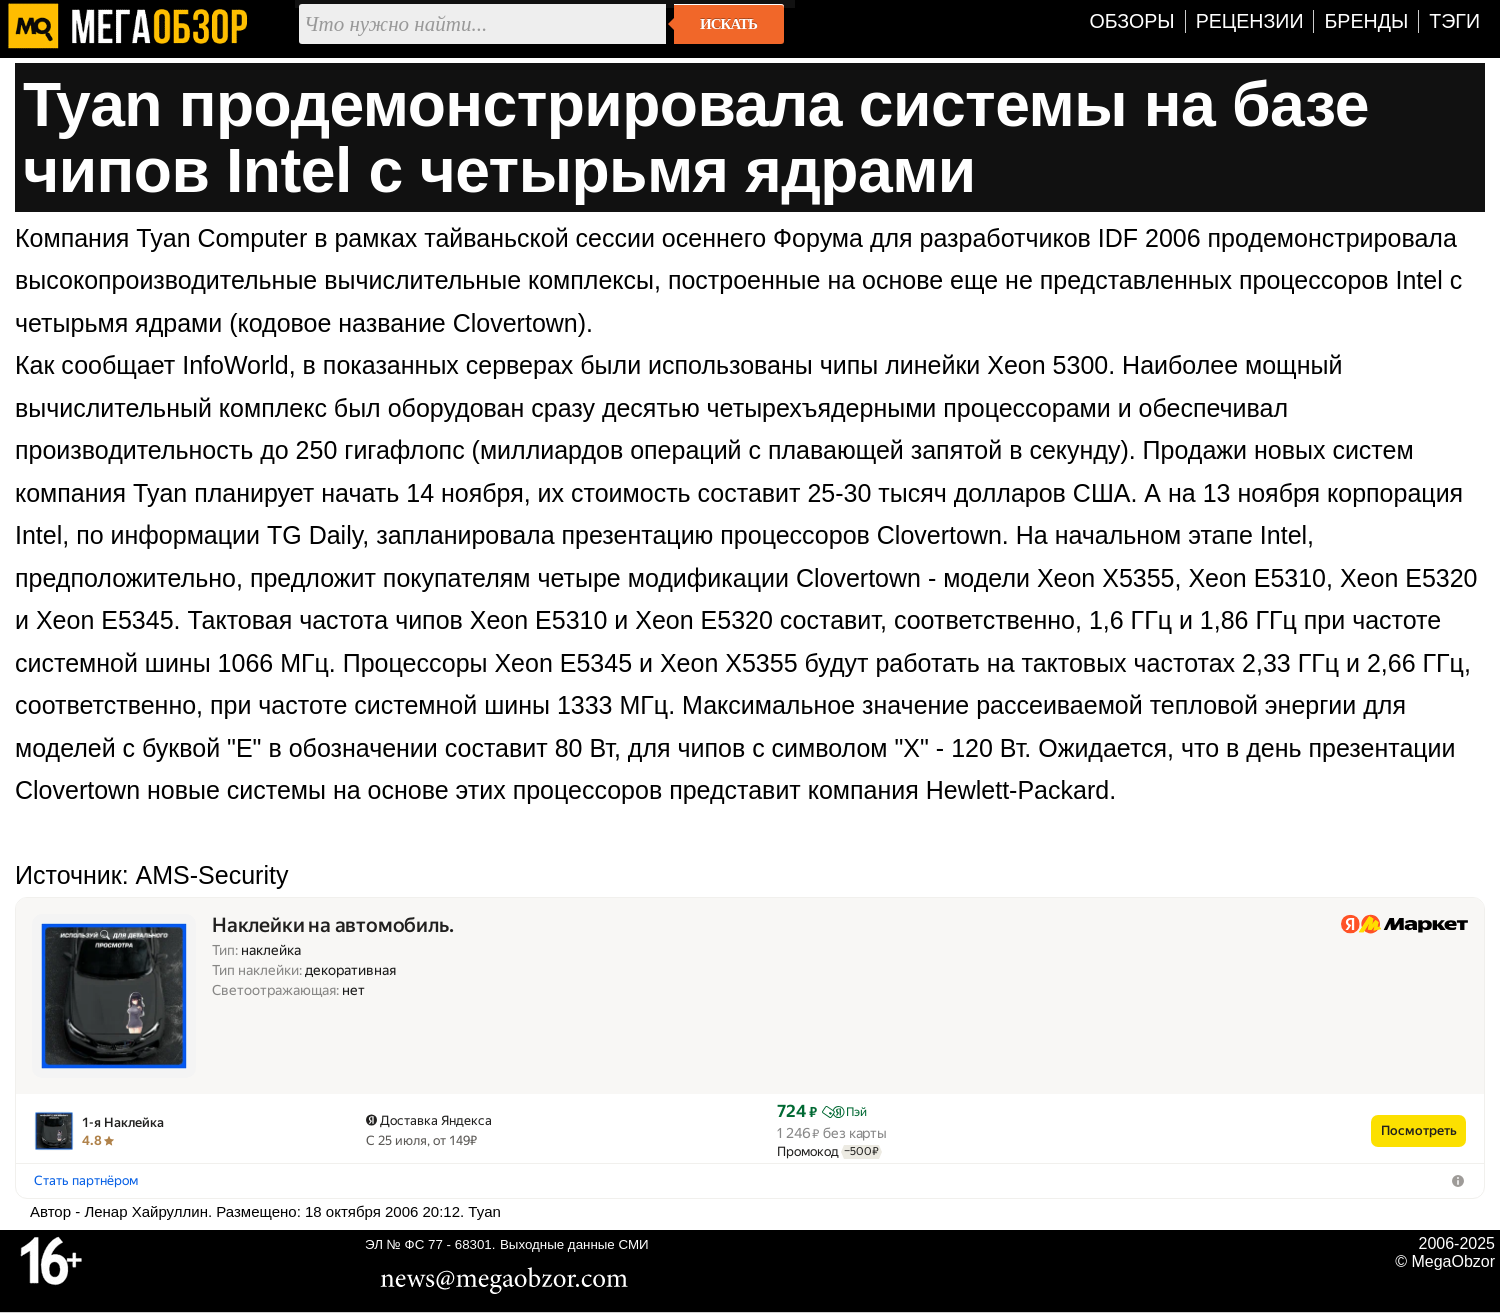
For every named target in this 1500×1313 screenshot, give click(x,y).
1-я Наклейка (123, 1122)
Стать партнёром (86, 1180)
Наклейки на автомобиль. (332, 925)
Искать (728, 24)
